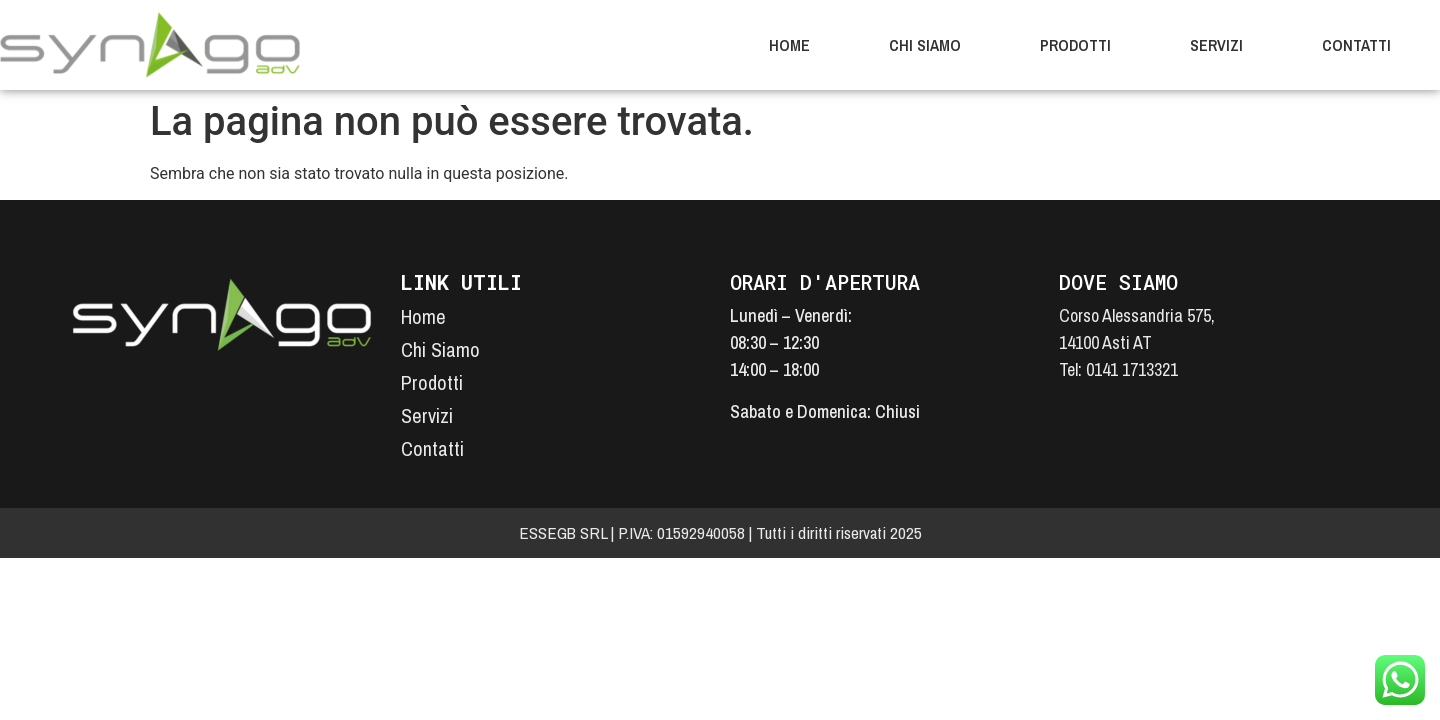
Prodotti (1075, 45)
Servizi (1216, 45)
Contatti (1356, 45)
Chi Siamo (925, 45)
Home (789, 45)
